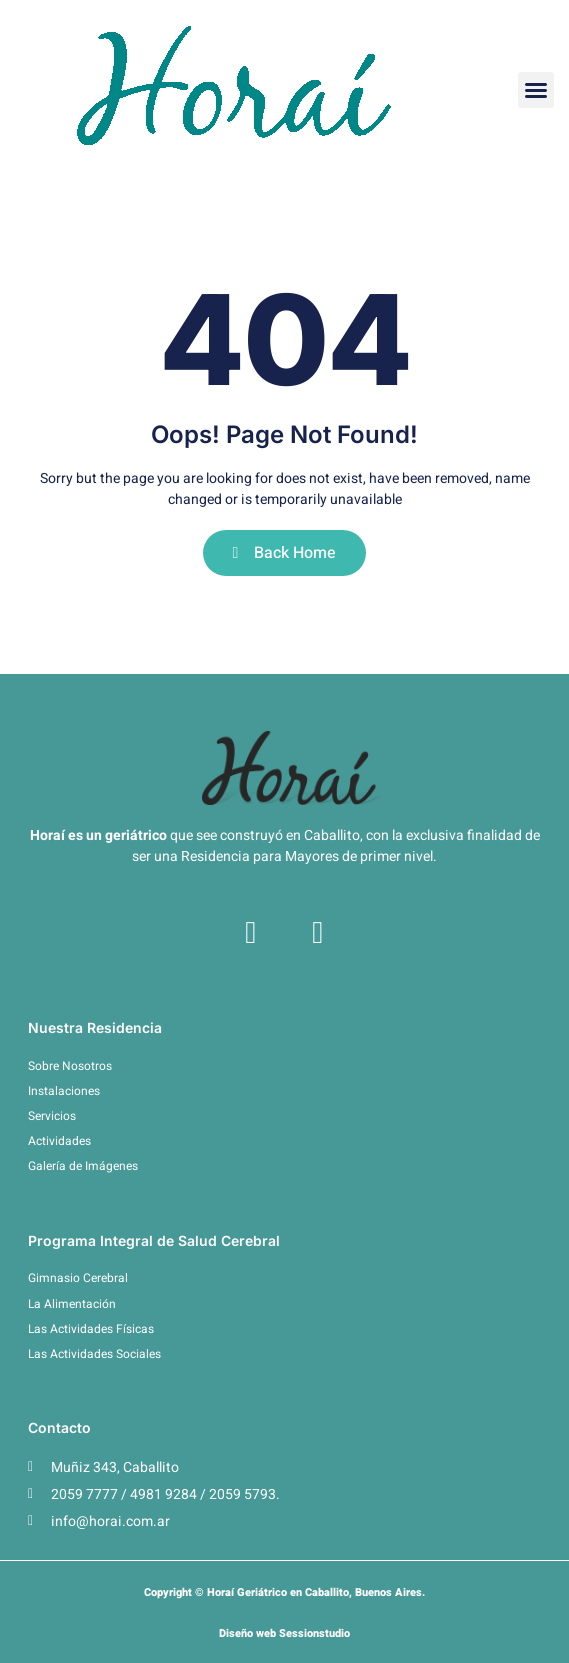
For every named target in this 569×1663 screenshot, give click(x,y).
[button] (536, 90)
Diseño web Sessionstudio (284, 1633)
